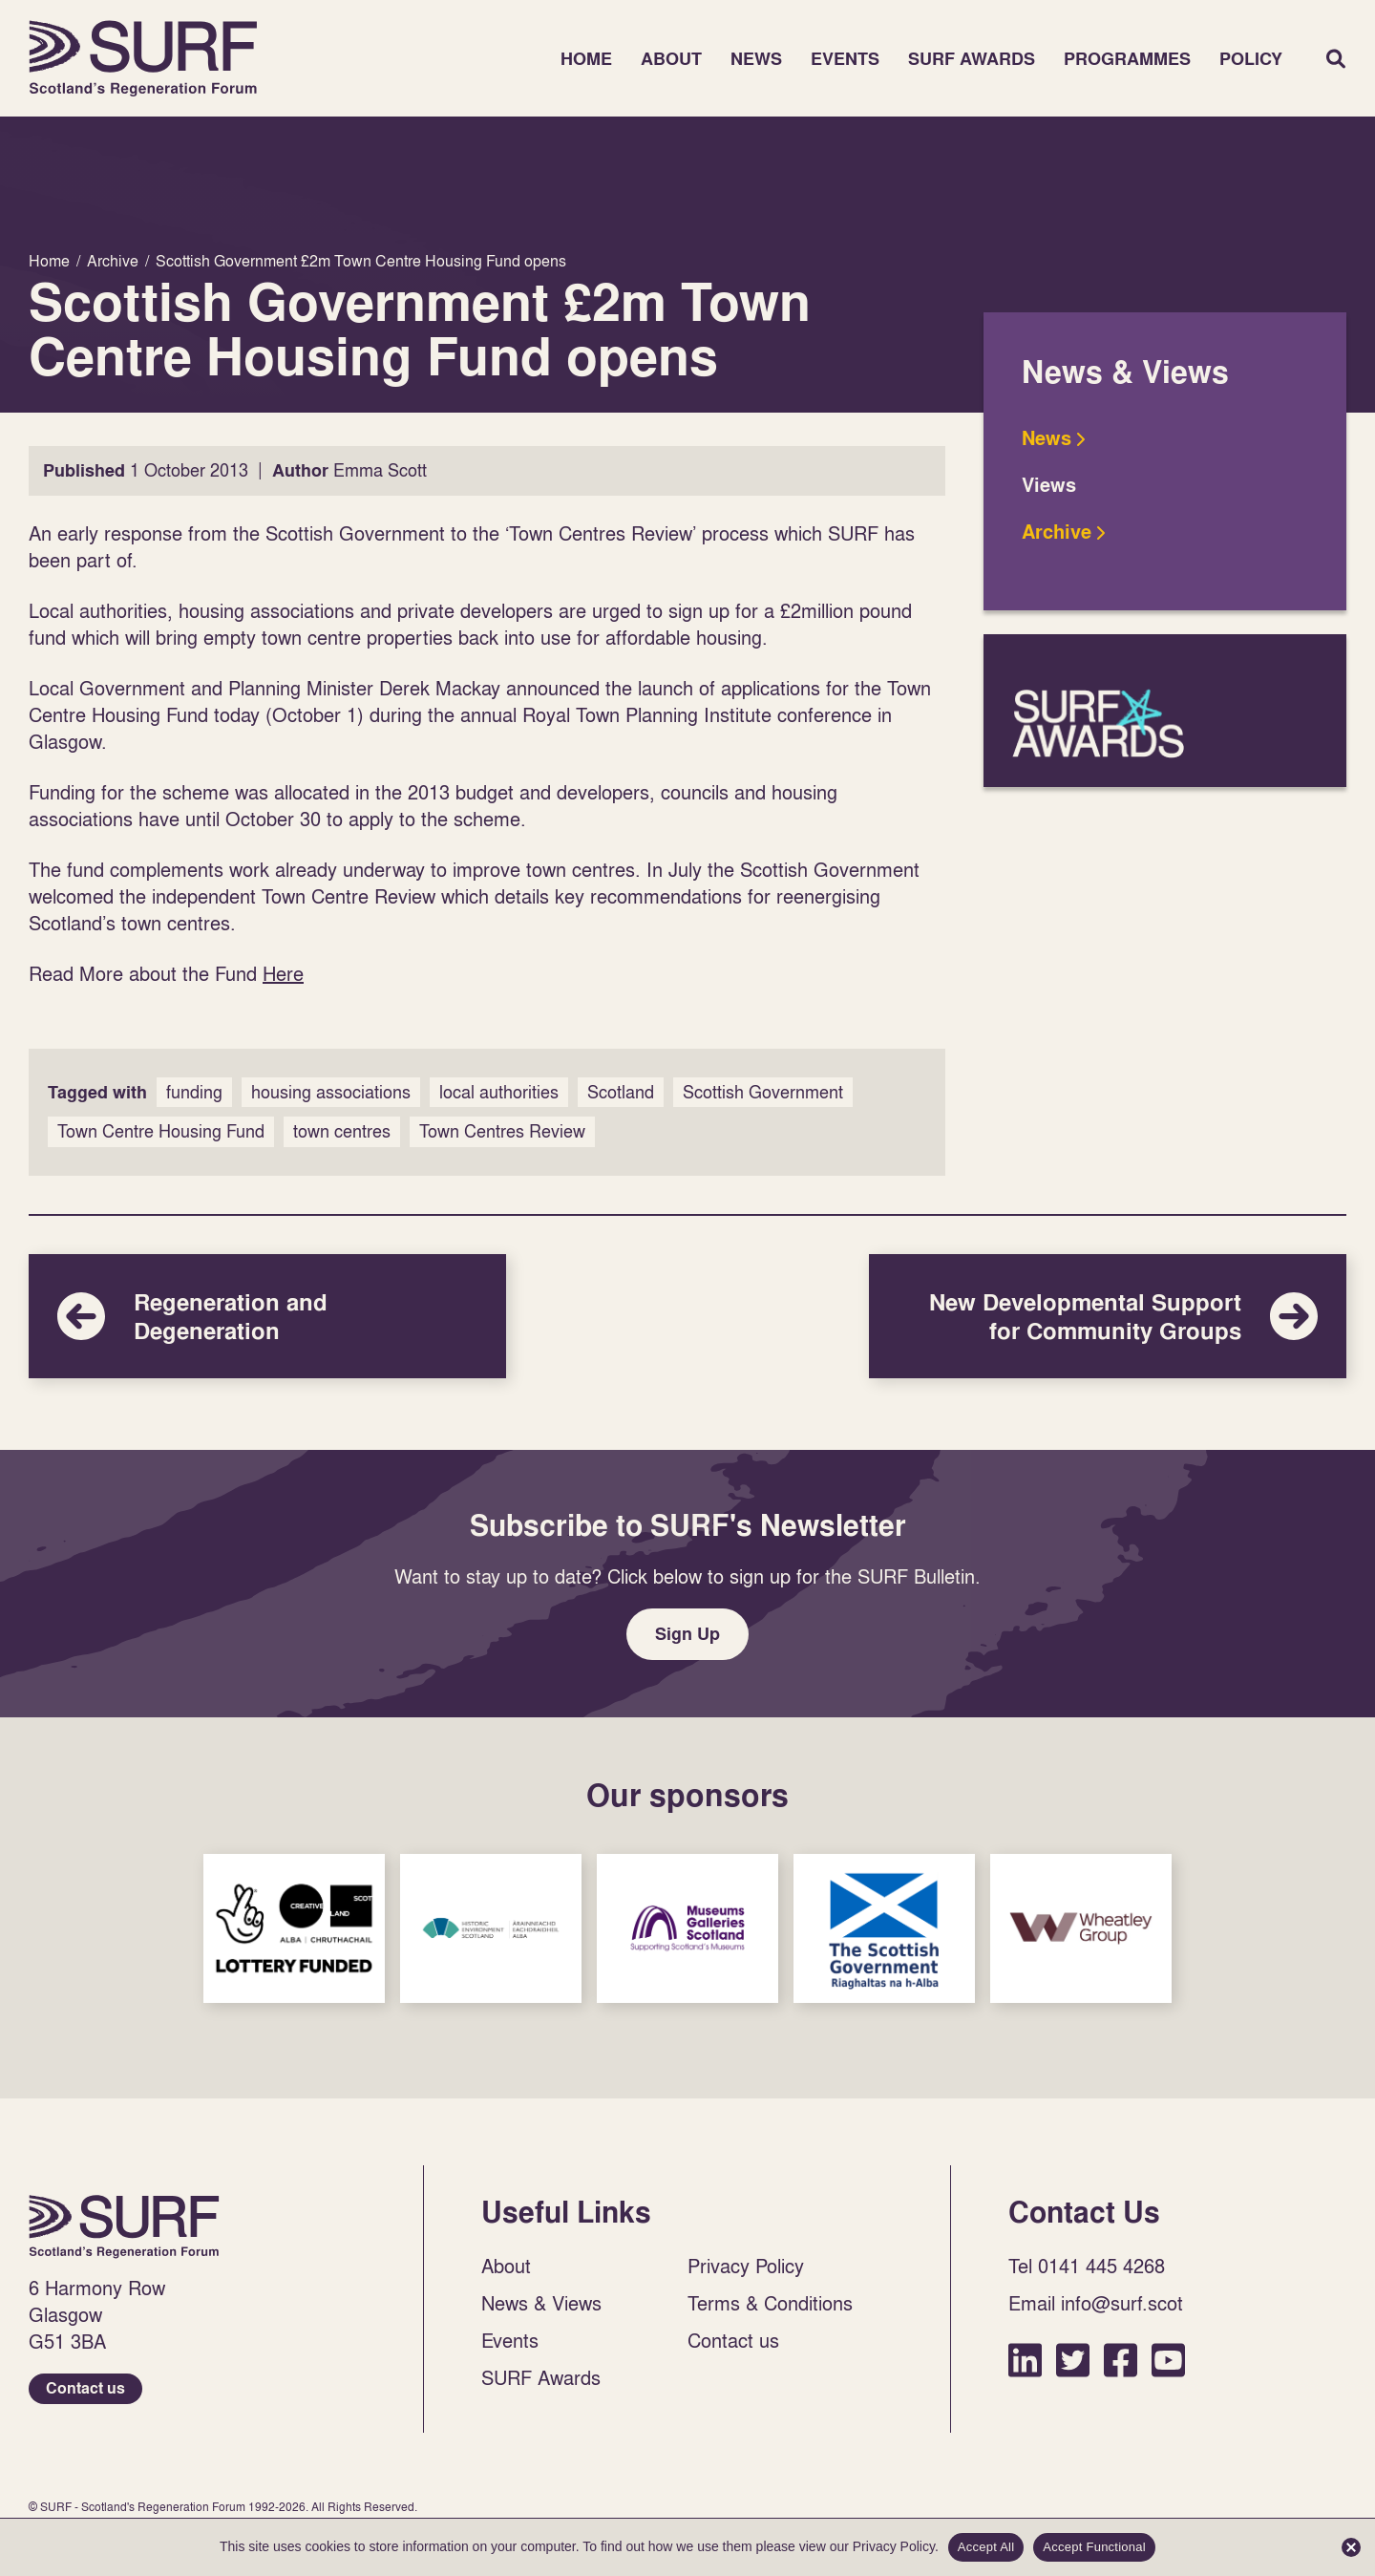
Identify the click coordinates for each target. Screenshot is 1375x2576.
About (671, 59)
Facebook (1120, 2359)
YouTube (1168, 2359)
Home (143, 58)
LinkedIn (1025, 2359)
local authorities (499, 1092)
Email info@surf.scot (1095, 2302)
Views (1049, 485)
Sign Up (687, 1634)
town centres (342, 1131)
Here (283, 973)
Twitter (1072, 2359)
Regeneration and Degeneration (267, 1316)
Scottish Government (763, 1092)
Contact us (85, 2388)
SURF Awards (971, 59)
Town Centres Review (502, 1131)
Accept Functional (1094, 2547)
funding (194, 1092)
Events (845, 59)
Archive (1056, 532)
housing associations (331, 1092)
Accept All (986, 2547)
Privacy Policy (746, 2265)
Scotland (620, 1092)
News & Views (541, 2302)
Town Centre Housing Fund (160, 1131)
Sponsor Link (294, 1928)
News (756, 59)
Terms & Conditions (770, 2302)
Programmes (1127, 59)
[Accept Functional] (1351, 2547)
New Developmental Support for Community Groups (1107, 1316)
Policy (1250, 59)
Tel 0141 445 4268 (1086, 2265)
